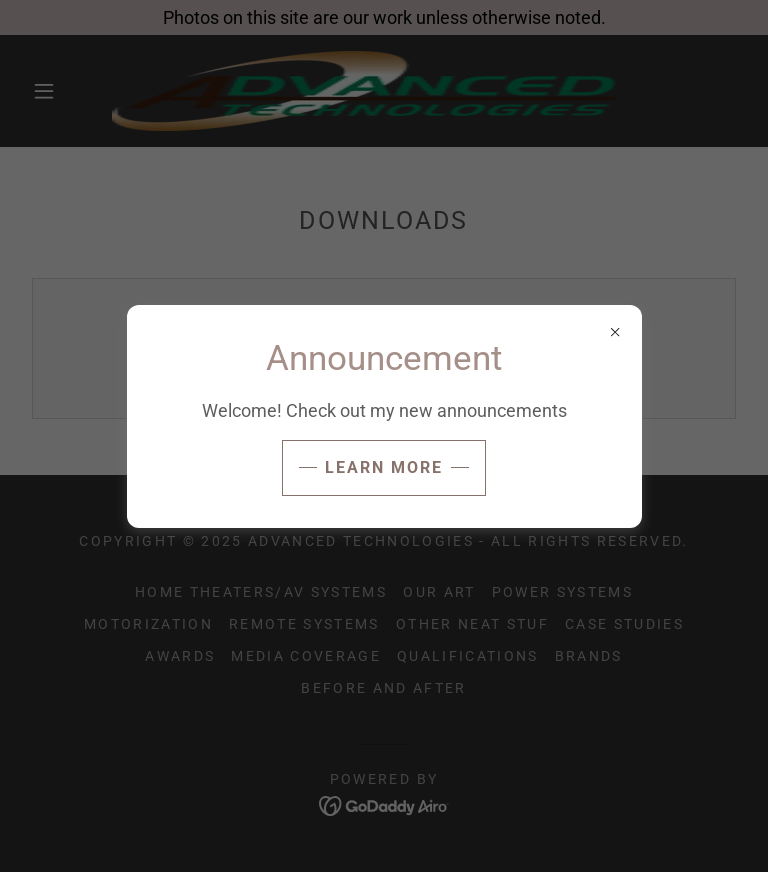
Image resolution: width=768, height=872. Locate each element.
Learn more (384, 467)
